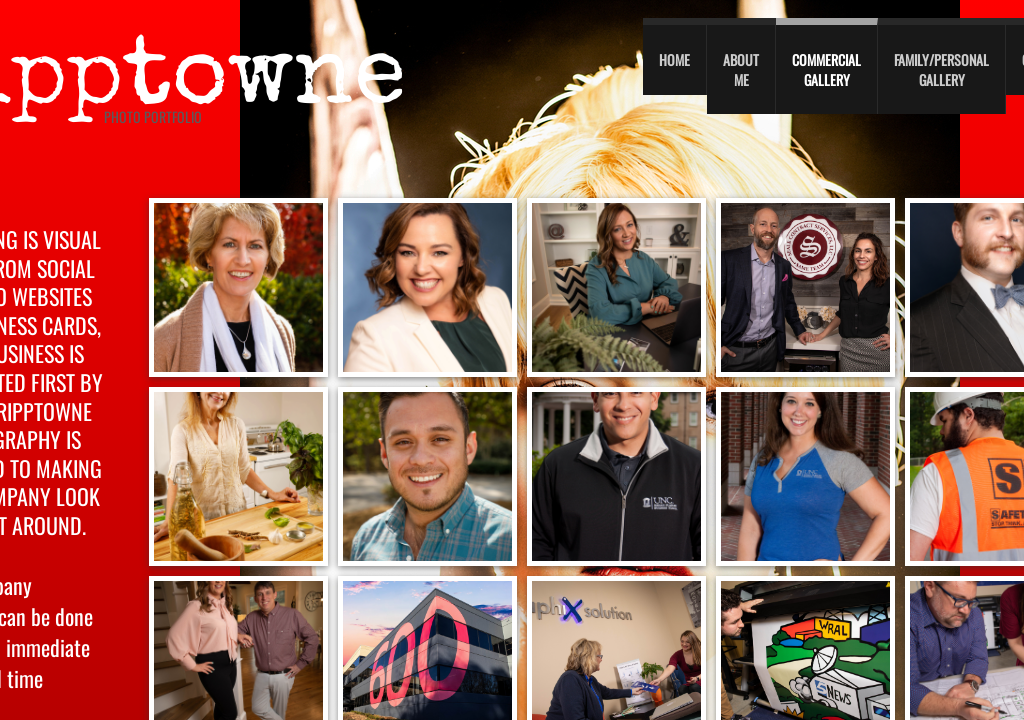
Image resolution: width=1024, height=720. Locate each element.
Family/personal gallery (941, 69)
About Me (741, 69)
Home (674, 59)
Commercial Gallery (826, 69)
